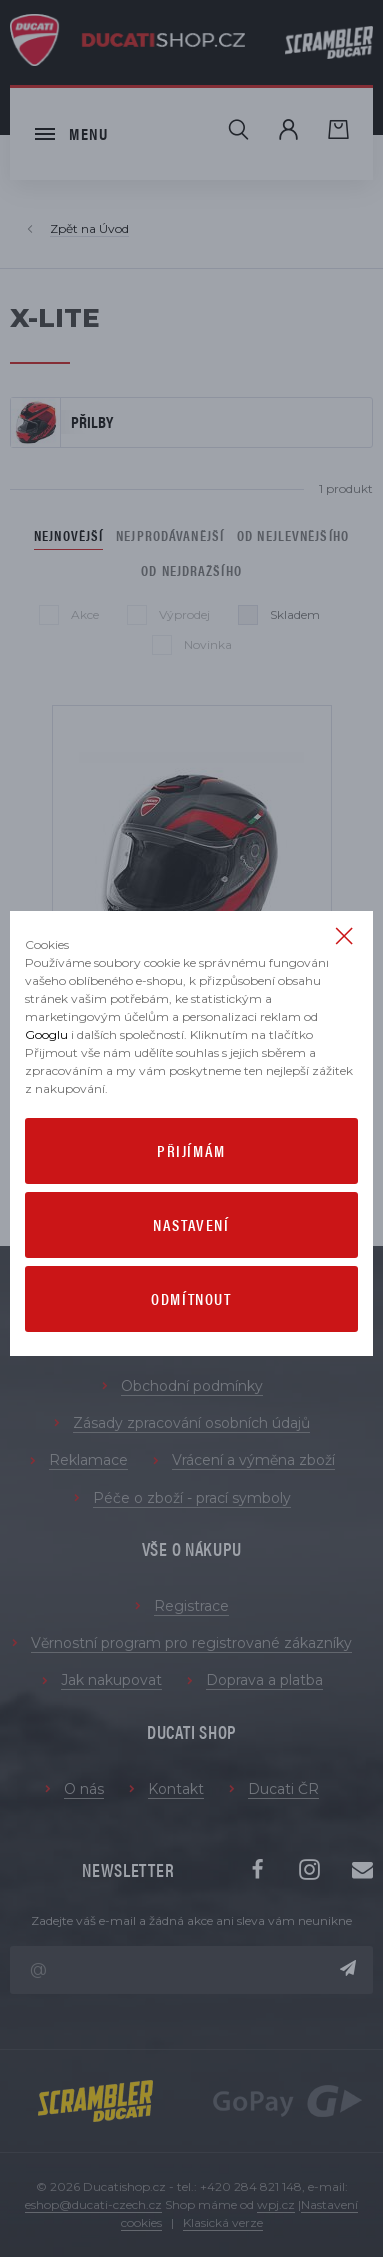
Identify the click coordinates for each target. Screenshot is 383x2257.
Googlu (46, 1034)
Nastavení (191, 1224)
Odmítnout (191, 1298)
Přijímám (191, 1150)
